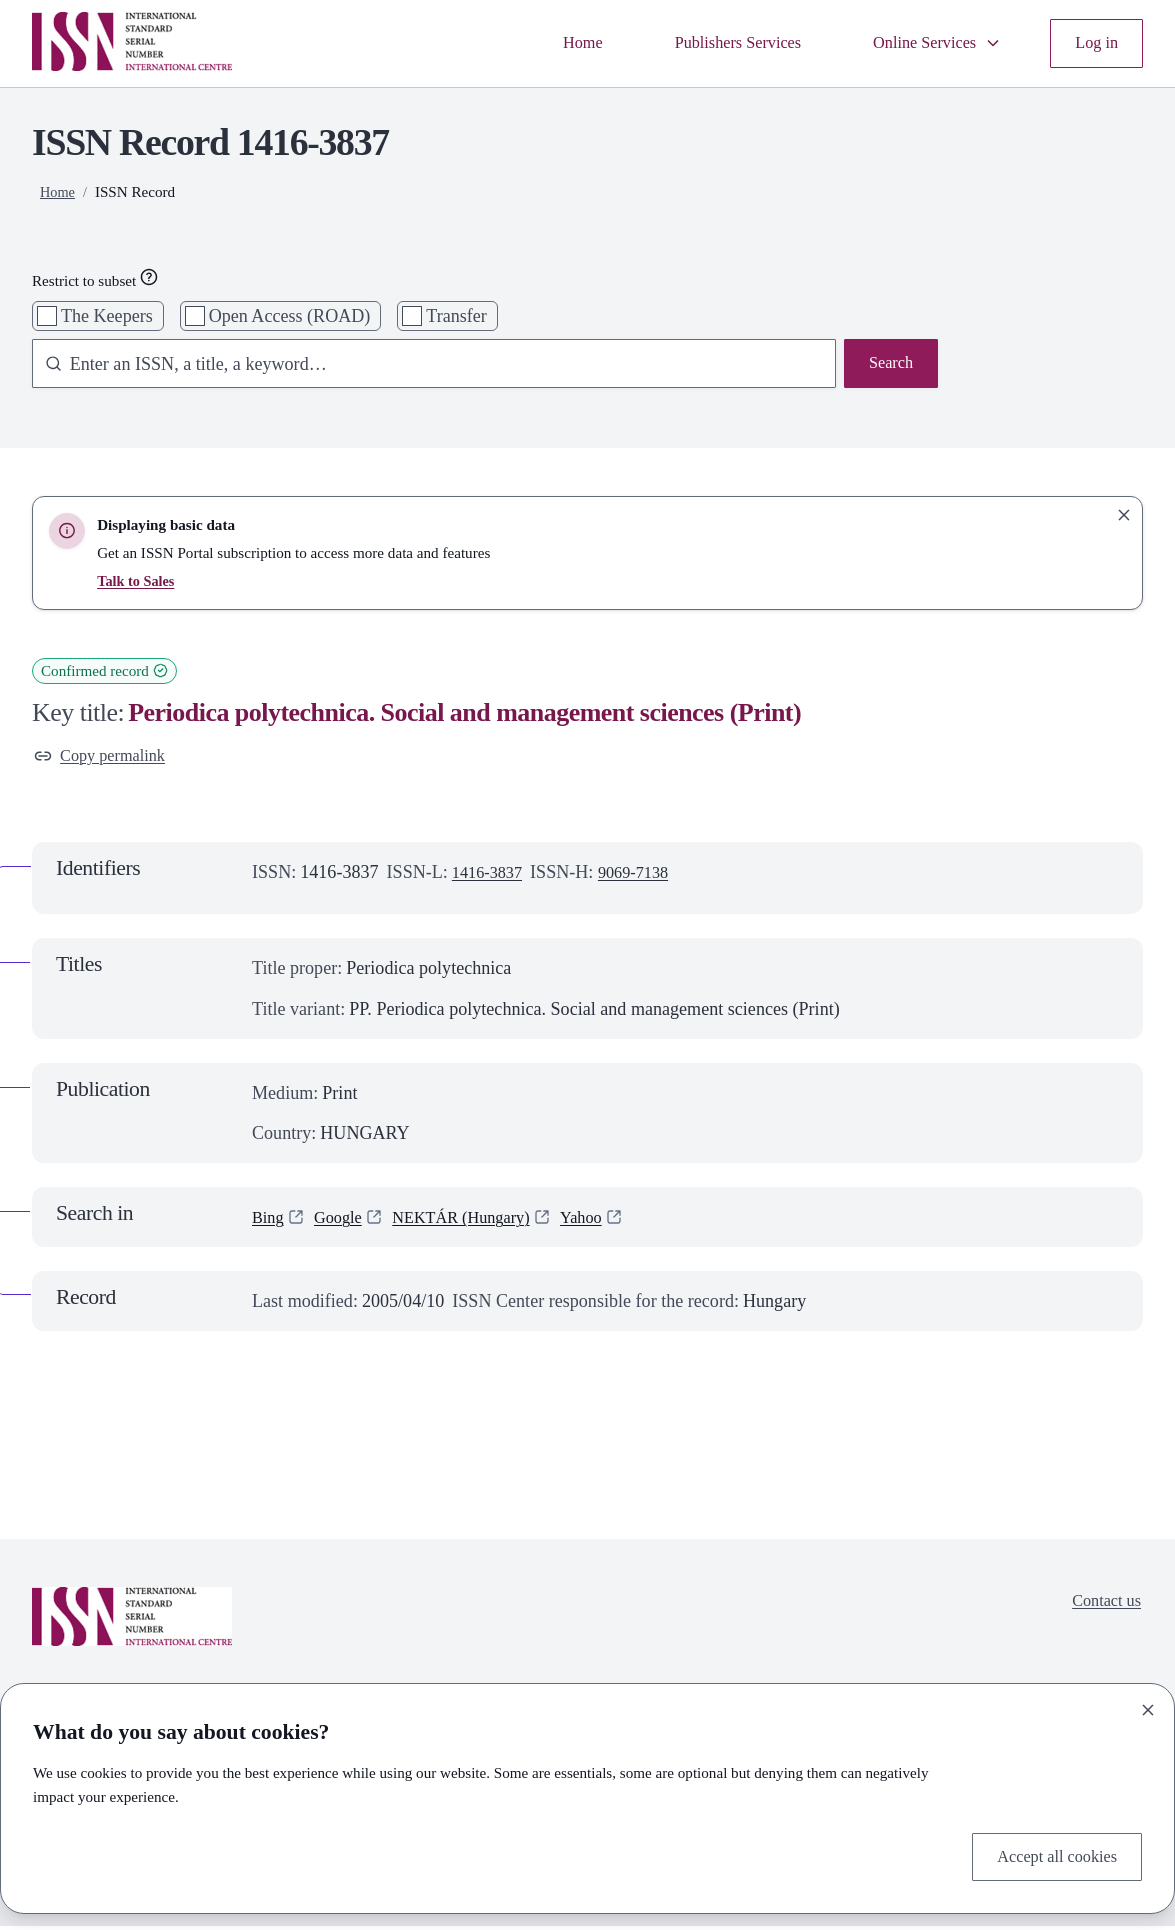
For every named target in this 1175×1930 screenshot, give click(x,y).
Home (549, 43)
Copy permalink (105, 758)
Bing (269, 1221)
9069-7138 (645, 876)
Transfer (456, 316)
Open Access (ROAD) (290, 316)
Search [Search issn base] (888, 365)
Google (344, 1221)
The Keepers (107, 316)
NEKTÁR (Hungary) (477, 1221)
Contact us (1102, 1607)
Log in (1094, 43)
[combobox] (425, 365)
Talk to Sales (138, 581)
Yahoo (608, 1221)
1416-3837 (491, 876)
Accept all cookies (1050, 1855)
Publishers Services (713, 43)
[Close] (1148, 1707)
